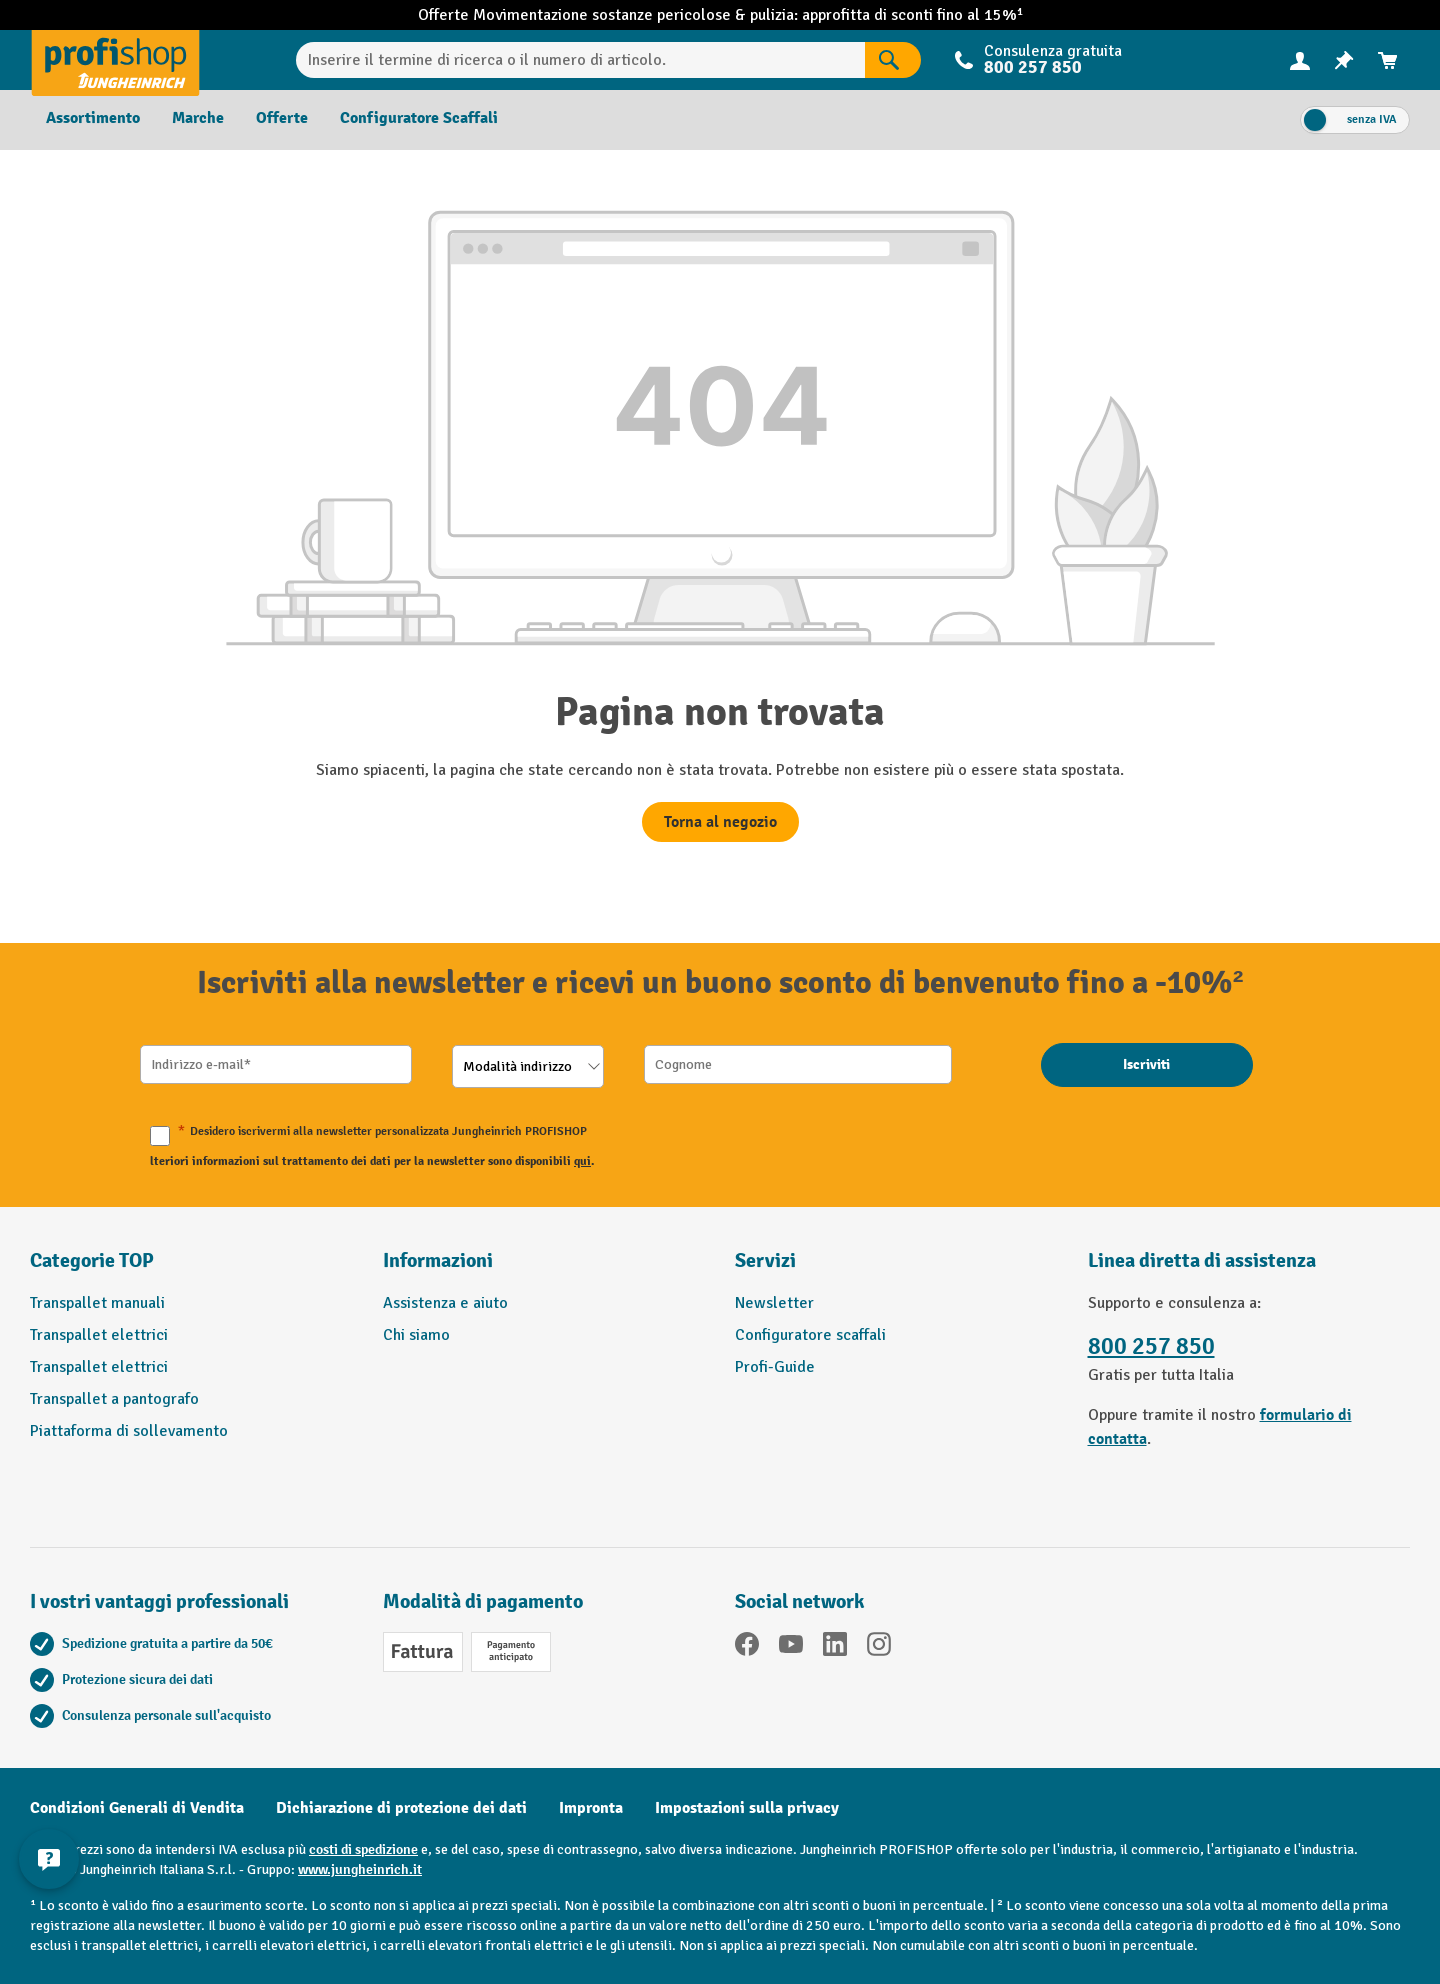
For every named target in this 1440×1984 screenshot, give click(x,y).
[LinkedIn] (835, 1647)
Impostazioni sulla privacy (747, 1808)
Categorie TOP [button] (92, 1260)
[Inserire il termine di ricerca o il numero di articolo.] (580, 60)
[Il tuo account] (1300, 60)
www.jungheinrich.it (360, 1869)
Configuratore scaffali (810, 1335)
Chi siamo (416, 1335)
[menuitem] (1300, 60)
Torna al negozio (720, 822)
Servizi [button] (765, 1260)
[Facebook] (747, 1647)
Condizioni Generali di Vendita (137, 1808)
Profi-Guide (775, 1367)
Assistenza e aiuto (445, 1303)
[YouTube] (791, 1647)
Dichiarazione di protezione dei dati (401, 1808)
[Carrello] (1388, 60)
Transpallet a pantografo (114, 1399)
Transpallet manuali (97, 1303)
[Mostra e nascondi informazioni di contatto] (50, 1861)
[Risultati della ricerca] (893, 60)
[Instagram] (879, 1647)
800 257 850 (1033, 67)
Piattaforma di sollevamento (129, 1431)
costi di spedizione (363, 1849)
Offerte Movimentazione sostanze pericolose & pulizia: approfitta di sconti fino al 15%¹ (720, 15)
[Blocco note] (1344, 60)
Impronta (591, 1808)
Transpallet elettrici (99, 1335)
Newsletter (774, 1303)
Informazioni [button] (438, 1260)
